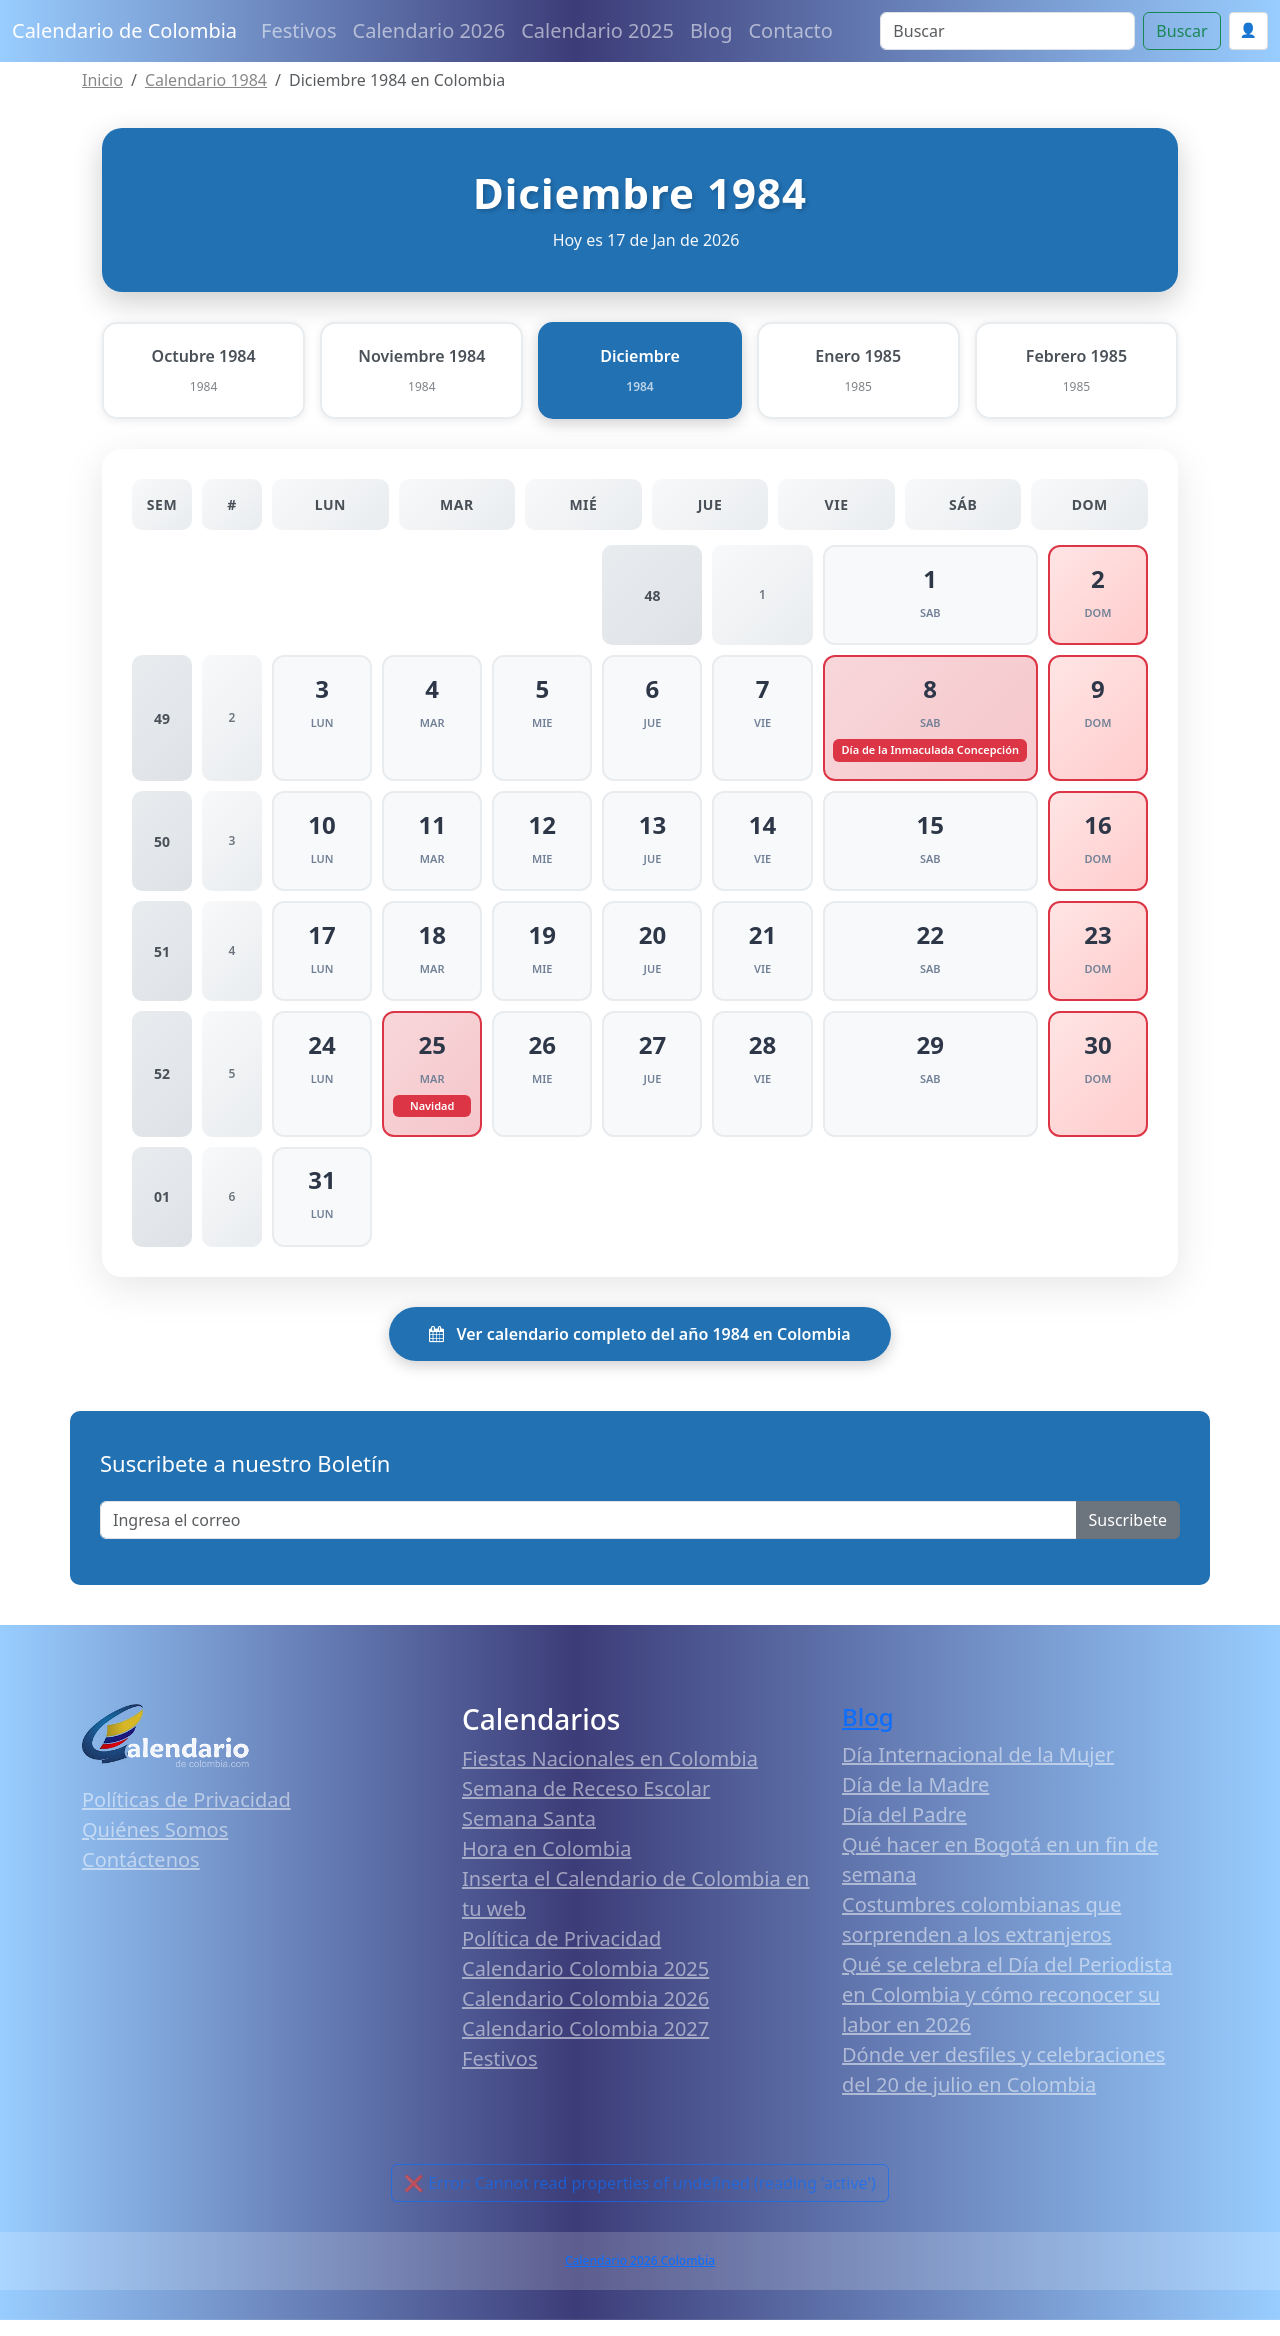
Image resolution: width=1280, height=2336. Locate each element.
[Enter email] (588, 1536)
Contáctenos (141, 1875)
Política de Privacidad (561, 1955)
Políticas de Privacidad (186, 1815)
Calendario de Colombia (124, 30)
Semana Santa (529, 1835)
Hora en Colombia (546, 1865)
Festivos (298, 30)
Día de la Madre (915, 1800)
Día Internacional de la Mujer (978, 1770)
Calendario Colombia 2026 (585, 2015)
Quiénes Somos (155, 1845)
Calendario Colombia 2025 (585, 1985)
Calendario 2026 (429, 30)
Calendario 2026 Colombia (640, 2276)
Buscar (1181, 31)
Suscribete (1128, 1536)
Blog (711, 30)
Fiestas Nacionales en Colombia (610, 1775)
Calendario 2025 (597, 30)
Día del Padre (904, 1830)
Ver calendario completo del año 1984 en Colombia (639, 1350)
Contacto (790, 30)
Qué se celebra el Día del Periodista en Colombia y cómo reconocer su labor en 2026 (1007, 2010)
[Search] (1007, 31)
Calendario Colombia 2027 (585, 2045)
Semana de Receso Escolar (586, 1805)
